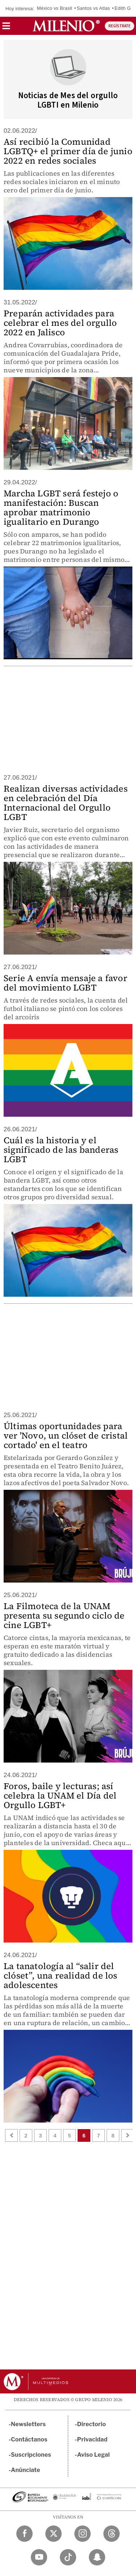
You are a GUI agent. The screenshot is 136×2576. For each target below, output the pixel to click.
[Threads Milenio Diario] (111, 2533)
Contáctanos (29, 2439)
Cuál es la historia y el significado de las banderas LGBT (61, 1149)
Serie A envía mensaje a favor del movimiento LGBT (65, 982)
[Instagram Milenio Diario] (82, 2533)
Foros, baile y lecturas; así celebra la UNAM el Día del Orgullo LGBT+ (60, 1795)
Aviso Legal (93, 2454)
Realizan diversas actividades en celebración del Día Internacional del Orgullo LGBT (66, 803)
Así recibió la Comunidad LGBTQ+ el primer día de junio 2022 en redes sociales (68, 151)
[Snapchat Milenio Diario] (97, 2557)
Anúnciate (25, 2470)
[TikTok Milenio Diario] (68, 2557)
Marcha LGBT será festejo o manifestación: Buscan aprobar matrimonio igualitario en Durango (61, 507)
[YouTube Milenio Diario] (39, 2557)
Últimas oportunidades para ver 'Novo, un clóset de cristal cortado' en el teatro (66, 1435)
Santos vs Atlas (93, 8)
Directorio (91, 2424)
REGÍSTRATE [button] (119, 26)
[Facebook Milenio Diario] (24, 2533)
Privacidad (92, 2439)
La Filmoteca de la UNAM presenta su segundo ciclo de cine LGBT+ (64, 1615)
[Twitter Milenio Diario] (53, 2533)
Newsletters (28, 2424)
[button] (6, 28)
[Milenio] (66, 26)
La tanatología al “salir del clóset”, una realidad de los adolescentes (61, 1975)
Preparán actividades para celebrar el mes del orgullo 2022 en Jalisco (60, 322)
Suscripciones (31, 2454)
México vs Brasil (54, 8)
